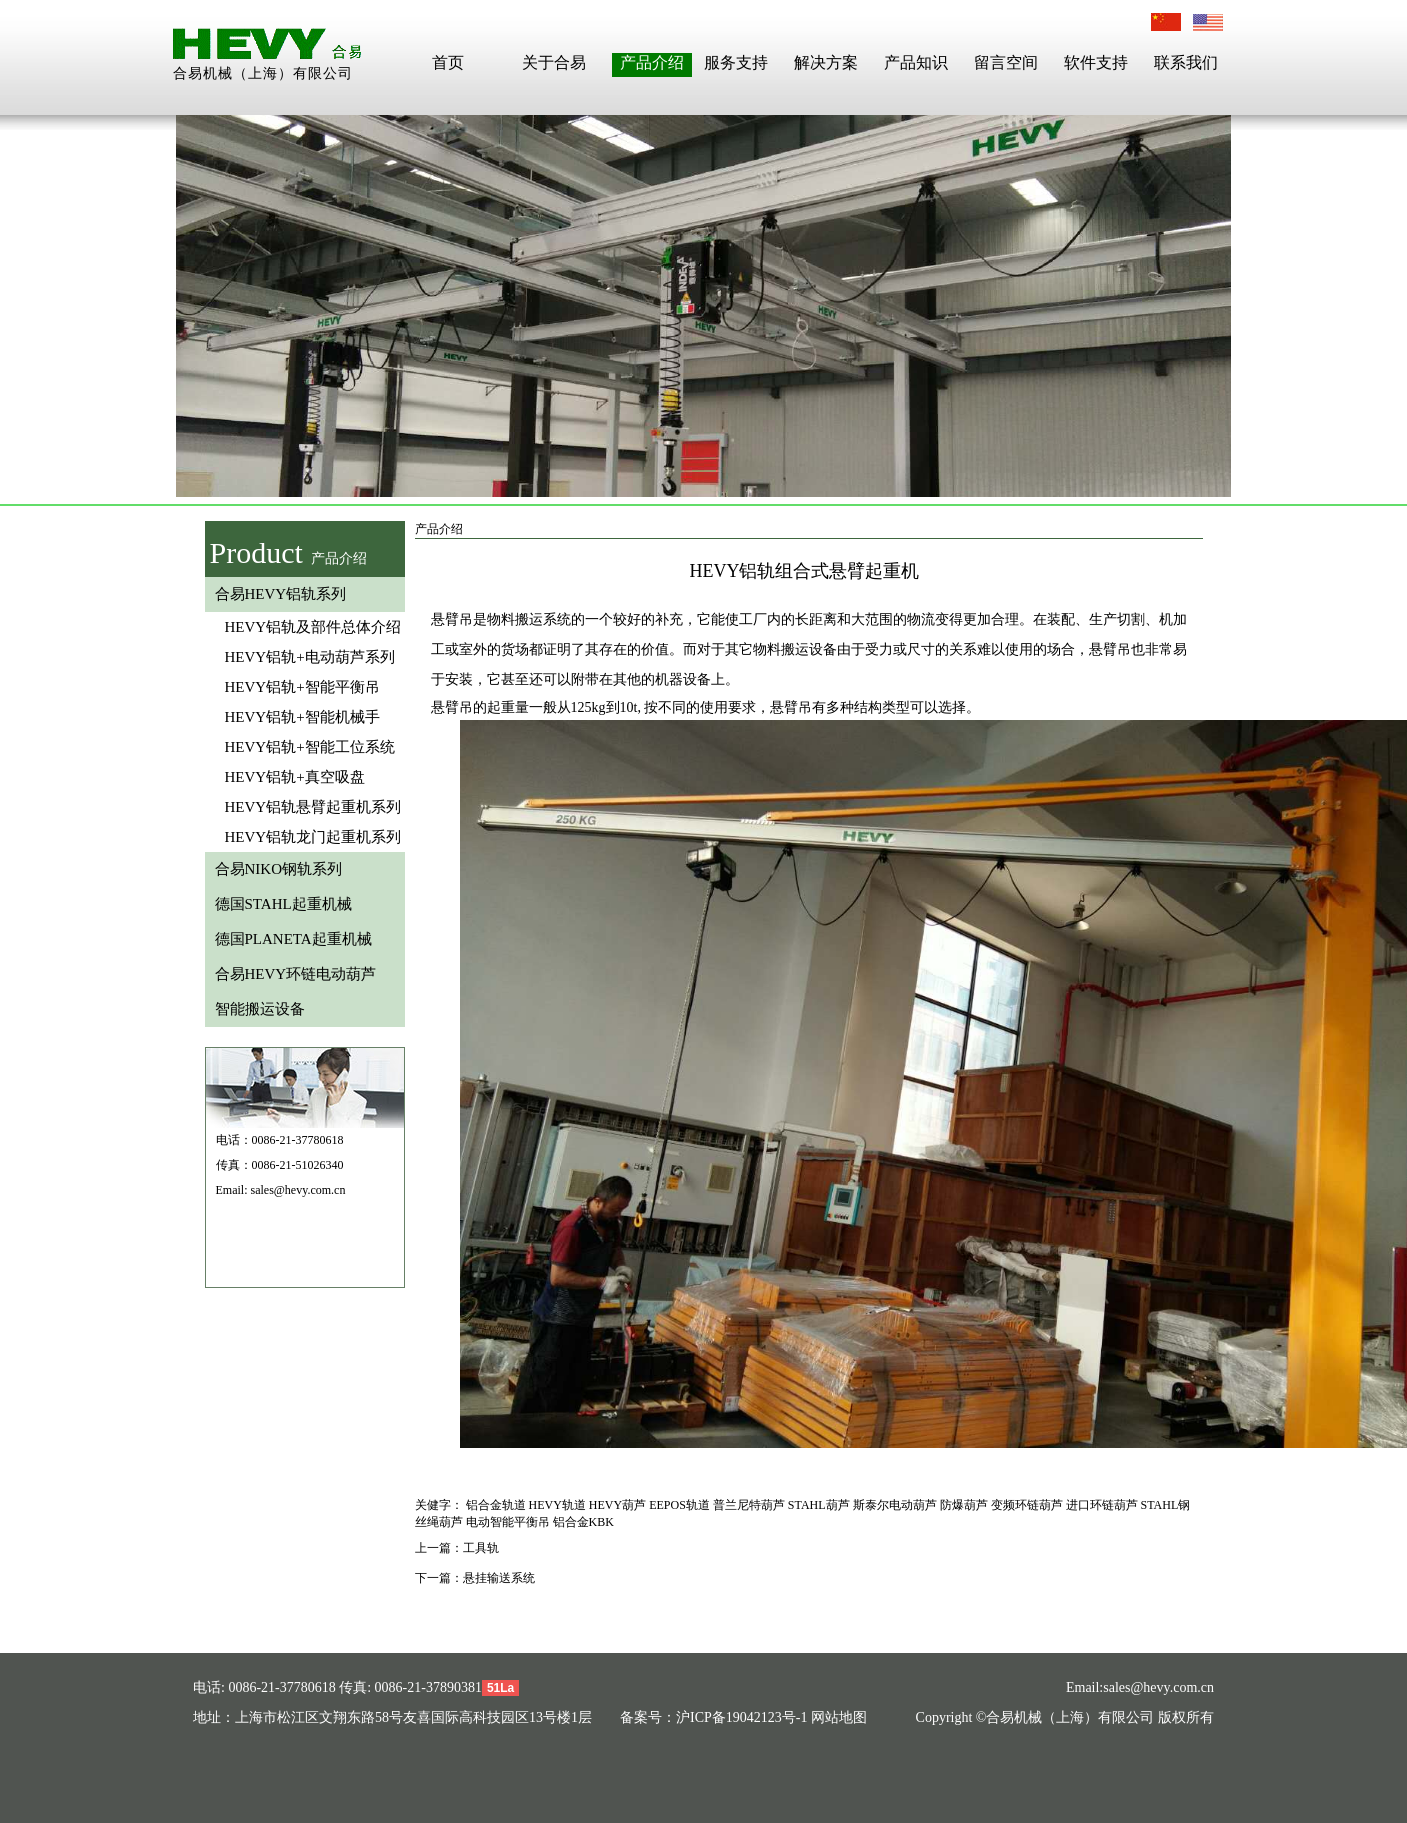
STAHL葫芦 (819, 1505)
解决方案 (826, 62)
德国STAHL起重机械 (283, 904)
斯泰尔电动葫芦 (895, 1505)
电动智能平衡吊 (508, 1522)
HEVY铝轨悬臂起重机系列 (313, 807)
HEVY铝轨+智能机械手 (302, 717)
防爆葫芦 (964, 1505)
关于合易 (554, 62)
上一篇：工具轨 (457, 1548)
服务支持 (736, 62)
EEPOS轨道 (679, 1505)
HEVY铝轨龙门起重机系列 (313, 837)
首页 (448, 62)
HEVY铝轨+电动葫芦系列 (310, 657)
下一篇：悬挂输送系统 (475, 1578)
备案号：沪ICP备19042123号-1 (713, 1717)
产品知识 (916, 62)
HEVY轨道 (557, 1505)
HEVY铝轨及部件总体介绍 (313, 627)
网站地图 (839, 1717)
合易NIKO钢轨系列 (279, 869)
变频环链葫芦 (1027, 1505)
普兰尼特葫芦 (749, 1505)
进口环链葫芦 (1102, 1505)
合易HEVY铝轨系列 (281, 594)
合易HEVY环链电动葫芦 (296, 974)
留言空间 (1006, 62)
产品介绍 (652, 62)
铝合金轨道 (496, 1505)
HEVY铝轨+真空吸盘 (295, 777)
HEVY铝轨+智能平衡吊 (302, 687)
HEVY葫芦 (617, 1505)
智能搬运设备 (260, 1009)
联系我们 (1186, 62)
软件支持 (1096, 62)
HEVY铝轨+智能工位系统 (310, 747)
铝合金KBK (583, 1522)
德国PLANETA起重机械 (293, 939)
